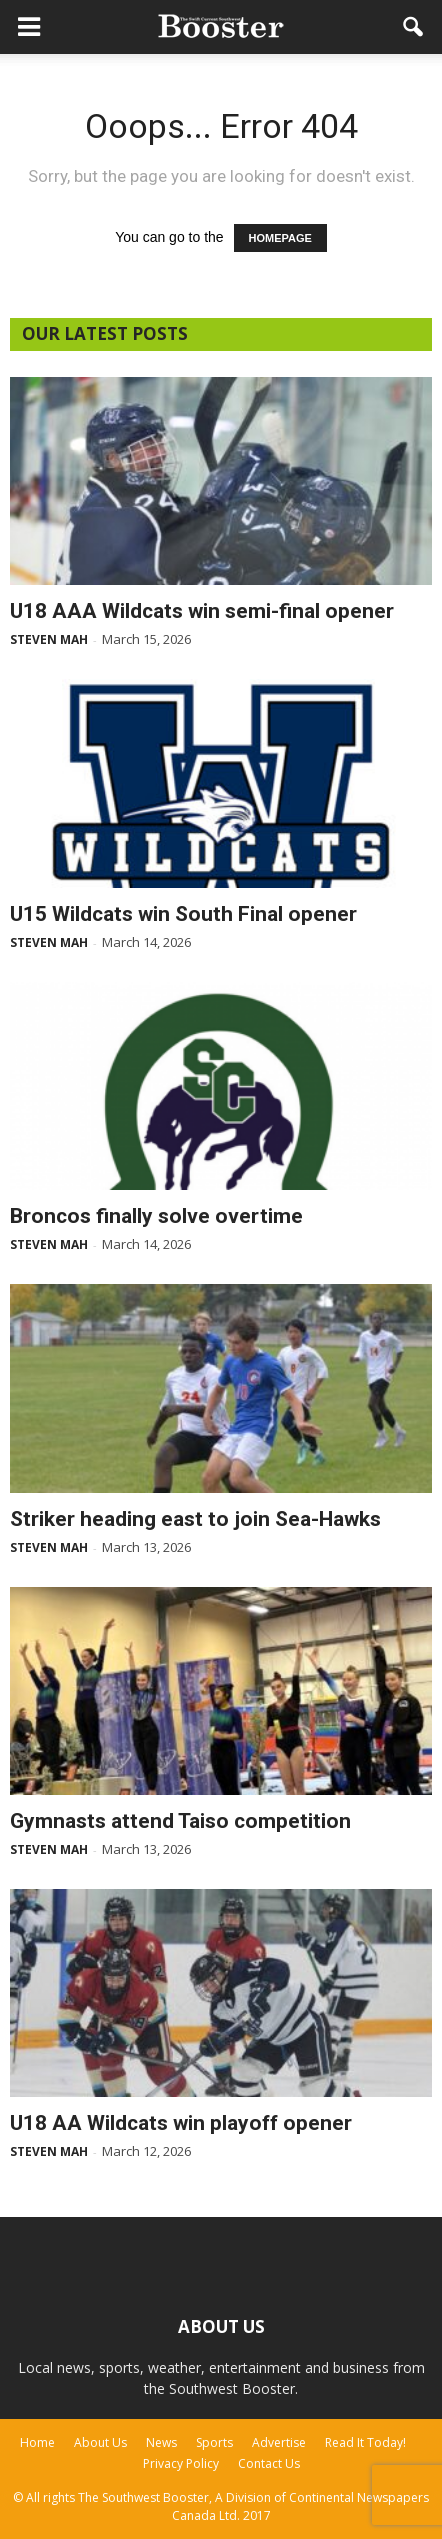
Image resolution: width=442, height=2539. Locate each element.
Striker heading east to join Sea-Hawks (195, 1519)
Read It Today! (365, 2442)
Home (37, 2442)
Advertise (279, 2442)
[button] (414, 27)
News (161, 2442)
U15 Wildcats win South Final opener (183, 914)
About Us (100, 2442)
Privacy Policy (181, 2463)
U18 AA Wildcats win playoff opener (181, 2123)
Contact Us (269, 2463)
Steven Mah (49, 639)
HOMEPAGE (280, 238)
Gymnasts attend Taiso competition (180, 1821)
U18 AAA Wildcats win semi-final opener (202, 611)
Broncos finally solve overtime (156, 1216)
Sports (214, 2442)
